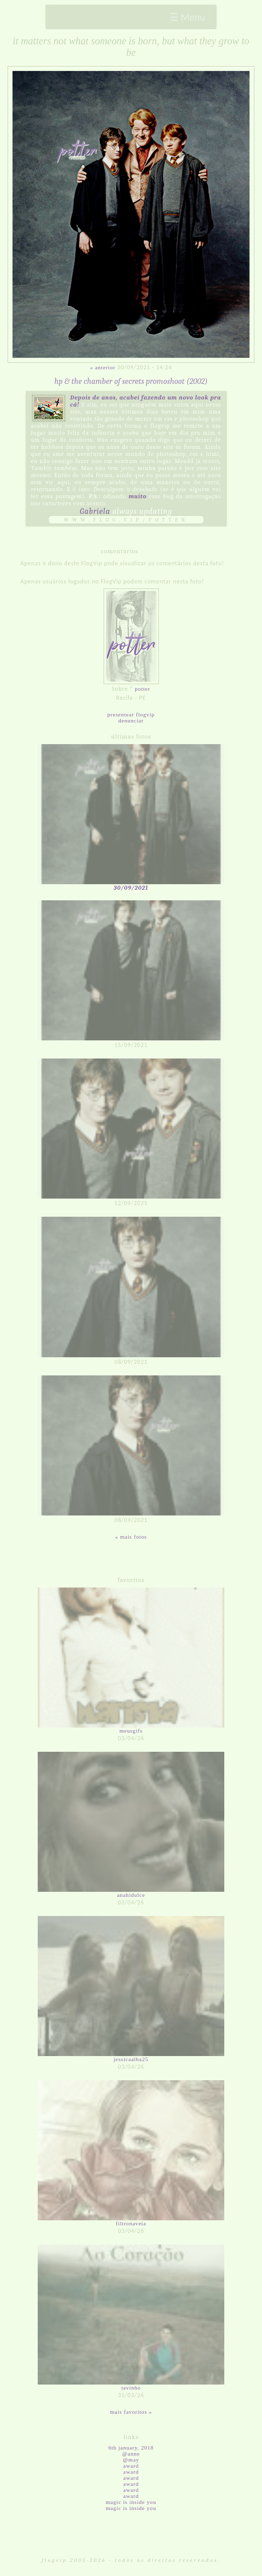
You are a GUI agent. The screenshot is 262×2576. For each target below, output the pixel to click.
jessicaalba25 (131, 2059)
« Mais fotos (131, 1537)
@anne (131, 2454)
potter (142, 689)
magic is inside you (131, 2502)
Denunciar (131, 720)
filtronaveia (131, 2223)
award (131, 2466)
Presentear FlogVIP (130, 714)
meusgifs (130, 1731)
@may (131, 2460)
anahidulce (131, 1895)
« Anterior (102, 367)
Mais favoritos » (131, 2412)
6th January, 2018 (130, 2448)
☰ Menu (187, 17)
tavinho (131, 2388)
